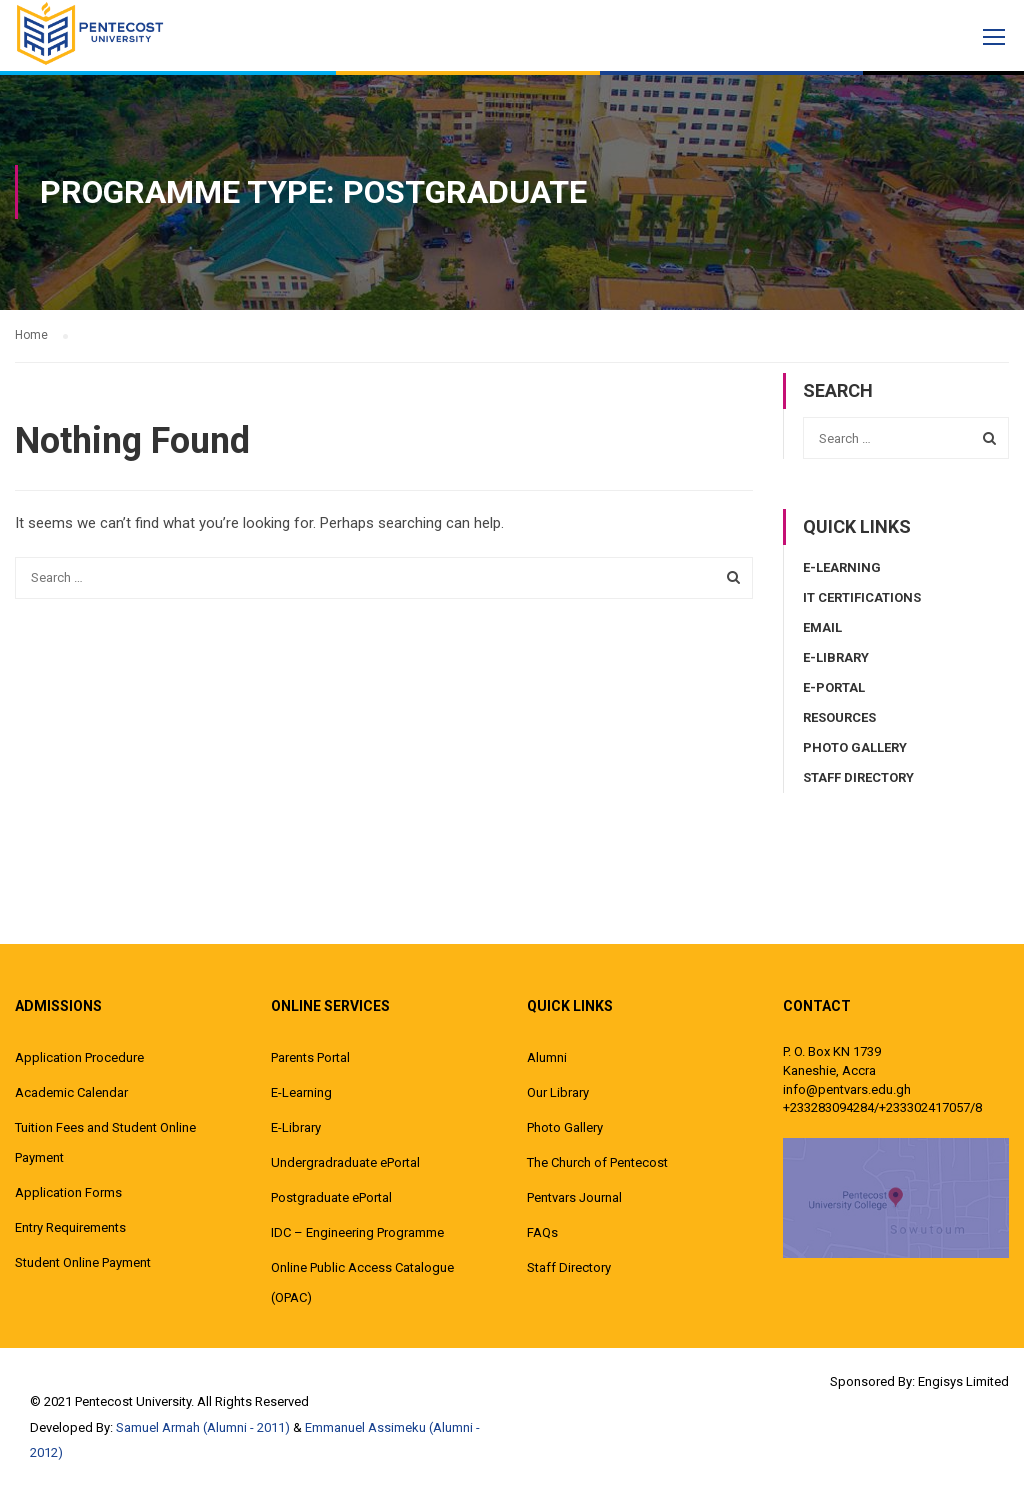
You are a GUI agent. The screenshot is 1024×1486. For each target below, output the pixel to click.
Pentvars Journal (574, 1197)
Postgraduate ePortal (331, 1197)
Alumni (547, 1057)
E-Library (836, 657)
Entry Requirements (70, 1227)
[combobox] (384, 578)
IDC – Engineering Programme (357, 1232)
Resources (839, 717)
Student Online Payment (83, 1262)
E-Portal (834, 687)
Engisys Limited (963, 1381)
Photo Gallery (855, 747)
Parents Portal (310, 1057)
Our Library (558, 1092)
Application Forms (68, 1192)
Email (822, 627)
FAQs (542, 1232)
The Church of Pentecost (597, 1162)
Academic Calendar (71, 1092)
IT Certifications (862, 597)
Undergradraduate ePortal (345, 1162)
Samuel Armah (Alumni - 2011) (203, 1427)
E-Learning (842, 567)
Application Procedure (79, 1057)
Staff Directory (858, 777)
